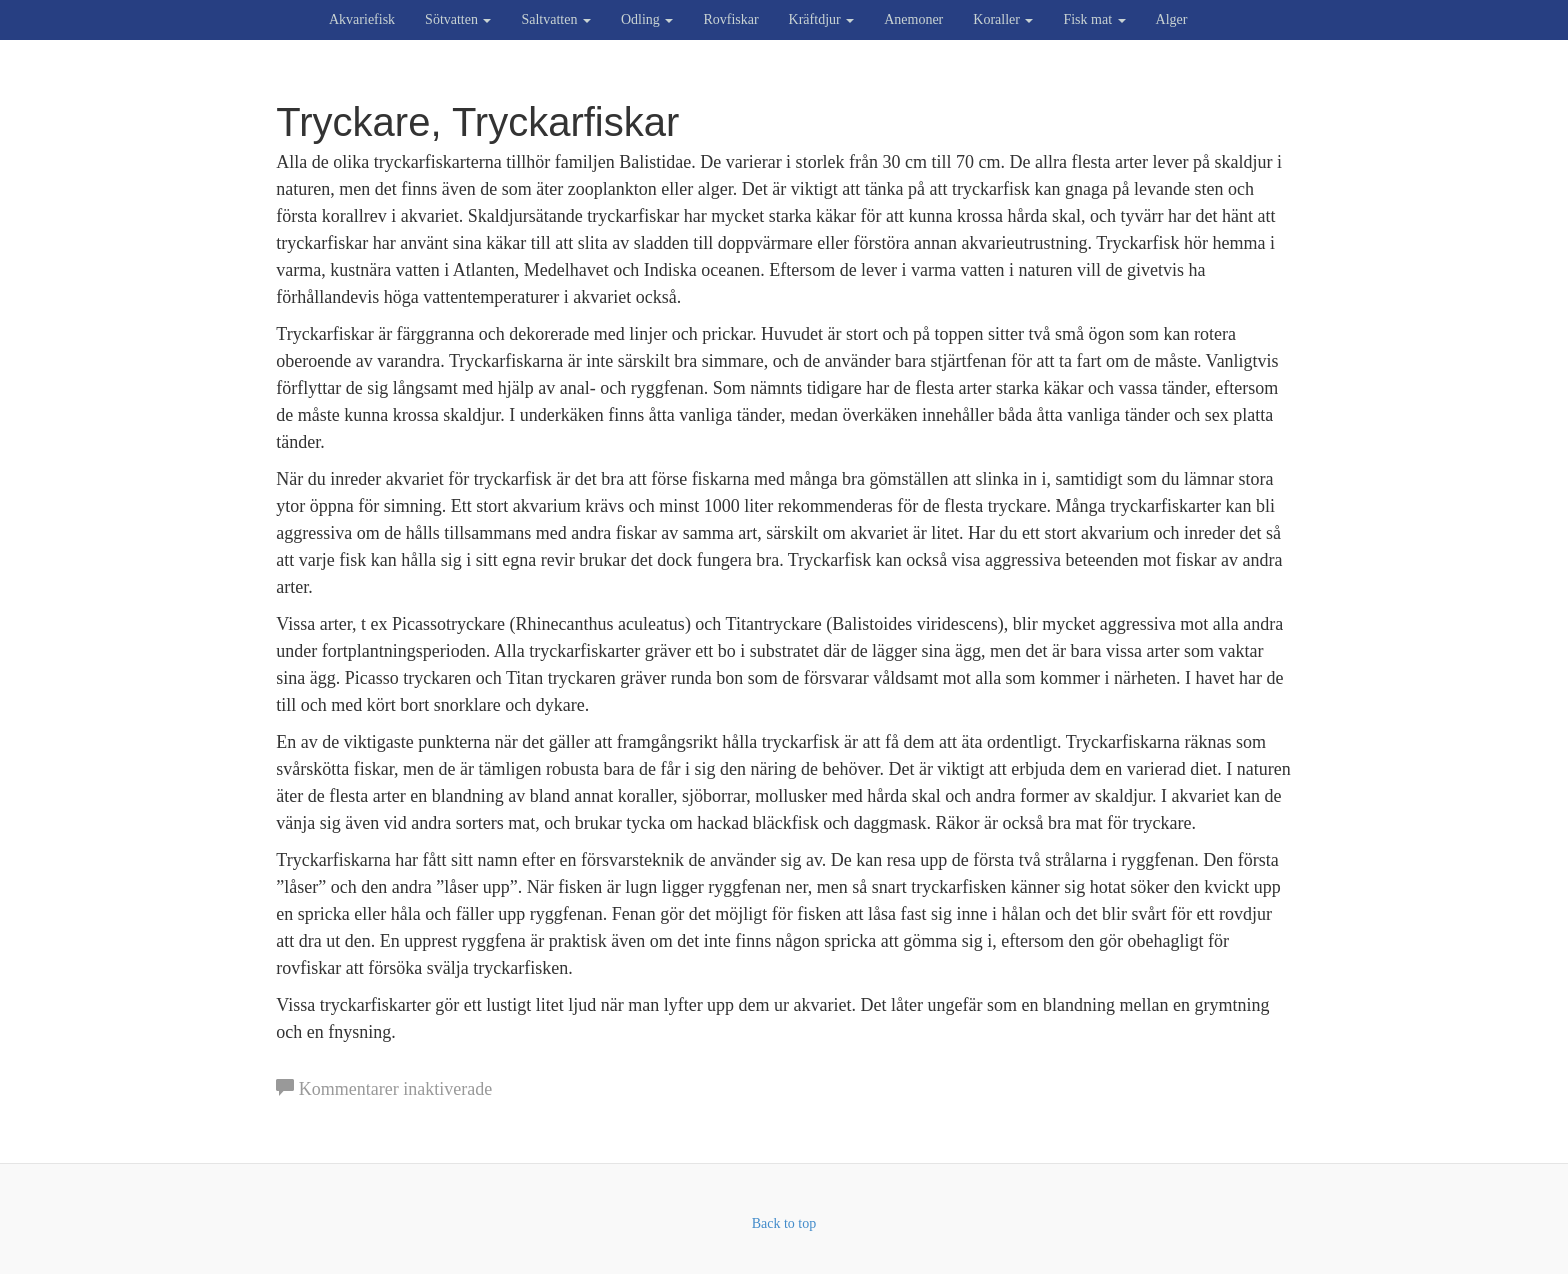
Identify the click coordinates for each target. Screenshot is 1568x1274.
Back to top (784, 1223)
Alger (1172, 19)
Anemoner (913, 19)
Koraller (1003, 19)
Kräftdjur (822, 19)
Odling (647, 19)
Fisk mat (1094, 19)
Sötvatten (458, 19)
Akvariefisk (362, 19)
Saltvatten (556, 19)
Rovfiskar (730, 19)
